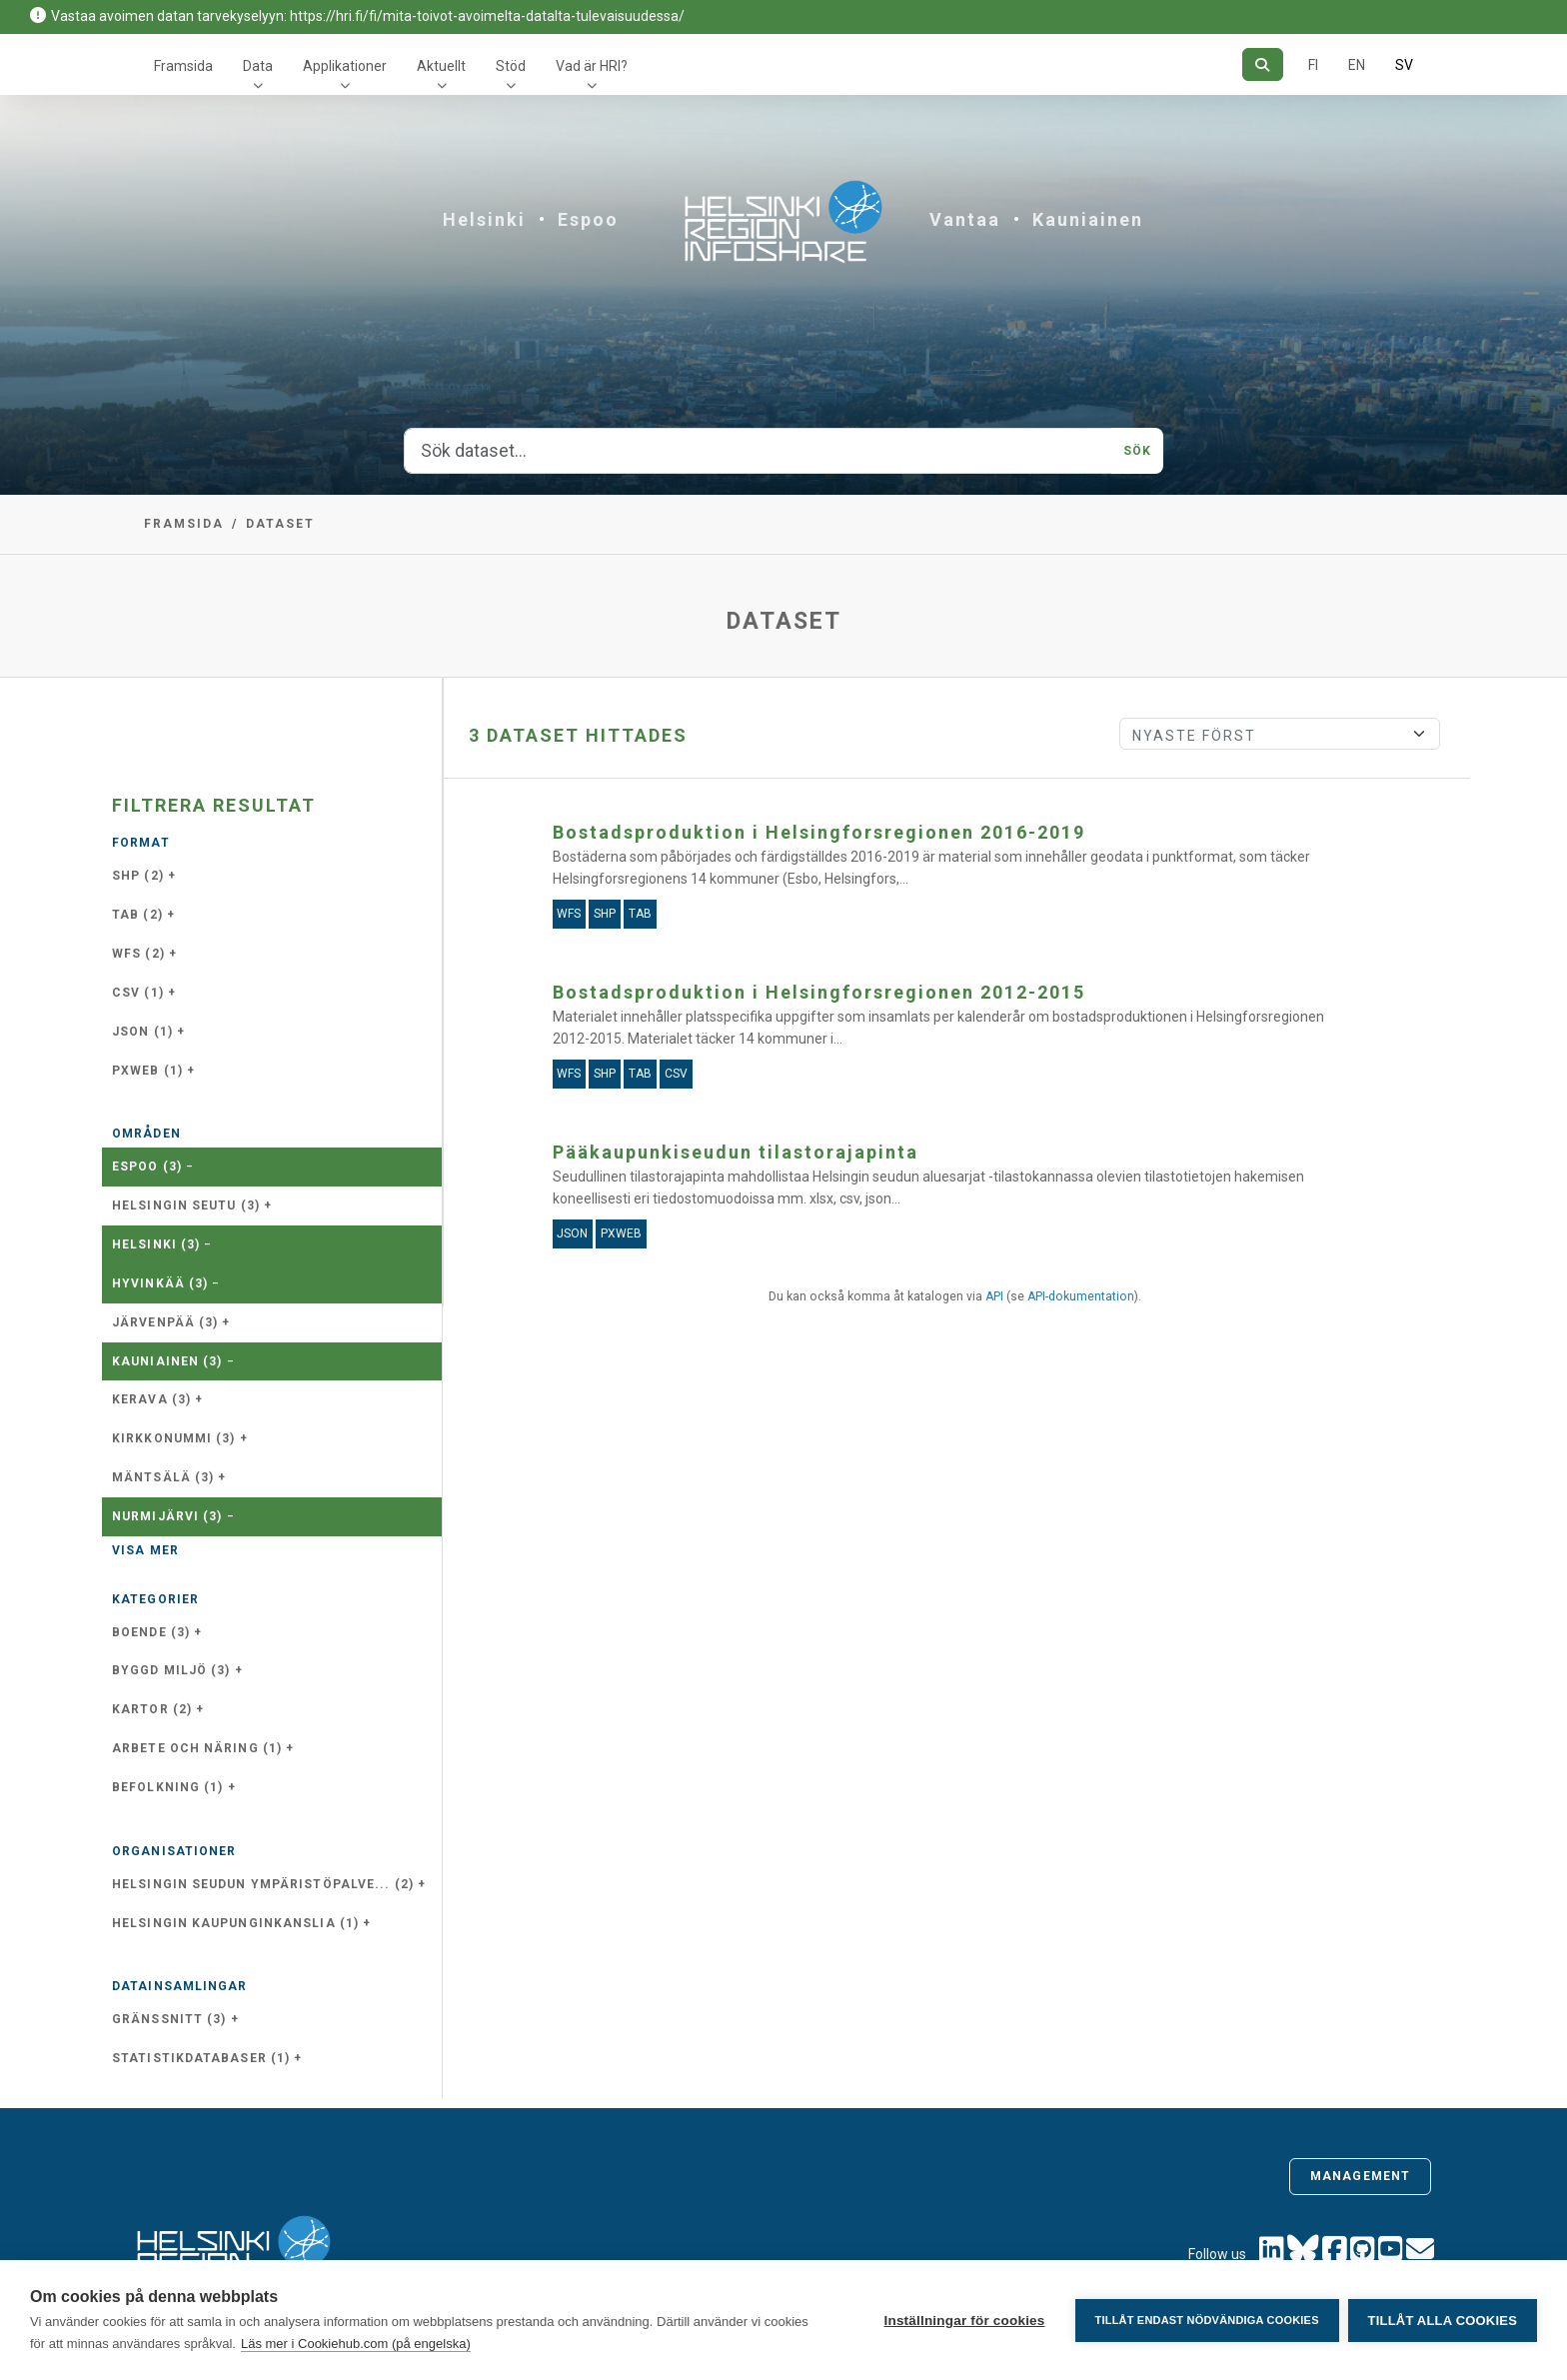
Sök (1137, 451)
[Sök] (1262, 64)
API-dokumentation (1080, 1296)
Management (1360, 2176)
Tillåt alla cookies (1442, 2320)
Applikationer (345, 66)
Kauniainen (1087, 219)
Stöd (511, 66)
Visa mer (145, 1550)
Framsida (183, 66)
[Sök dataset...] (758, 451)
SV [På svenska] (1404, 65)
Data (258, 66)
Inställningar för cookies (962, 2320)
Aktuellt (441, 66)
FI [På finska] (1313, 65)
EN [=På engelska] (1356, 65)
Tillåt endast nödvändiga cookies (1205, 2320)
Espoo (588, 219)
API (994, 1296)
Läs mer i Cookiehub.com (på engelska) (356, 2343)
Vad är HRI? (592, 66)
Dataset (280, 524)
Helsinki (484, 219)
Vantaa (964, 219)
